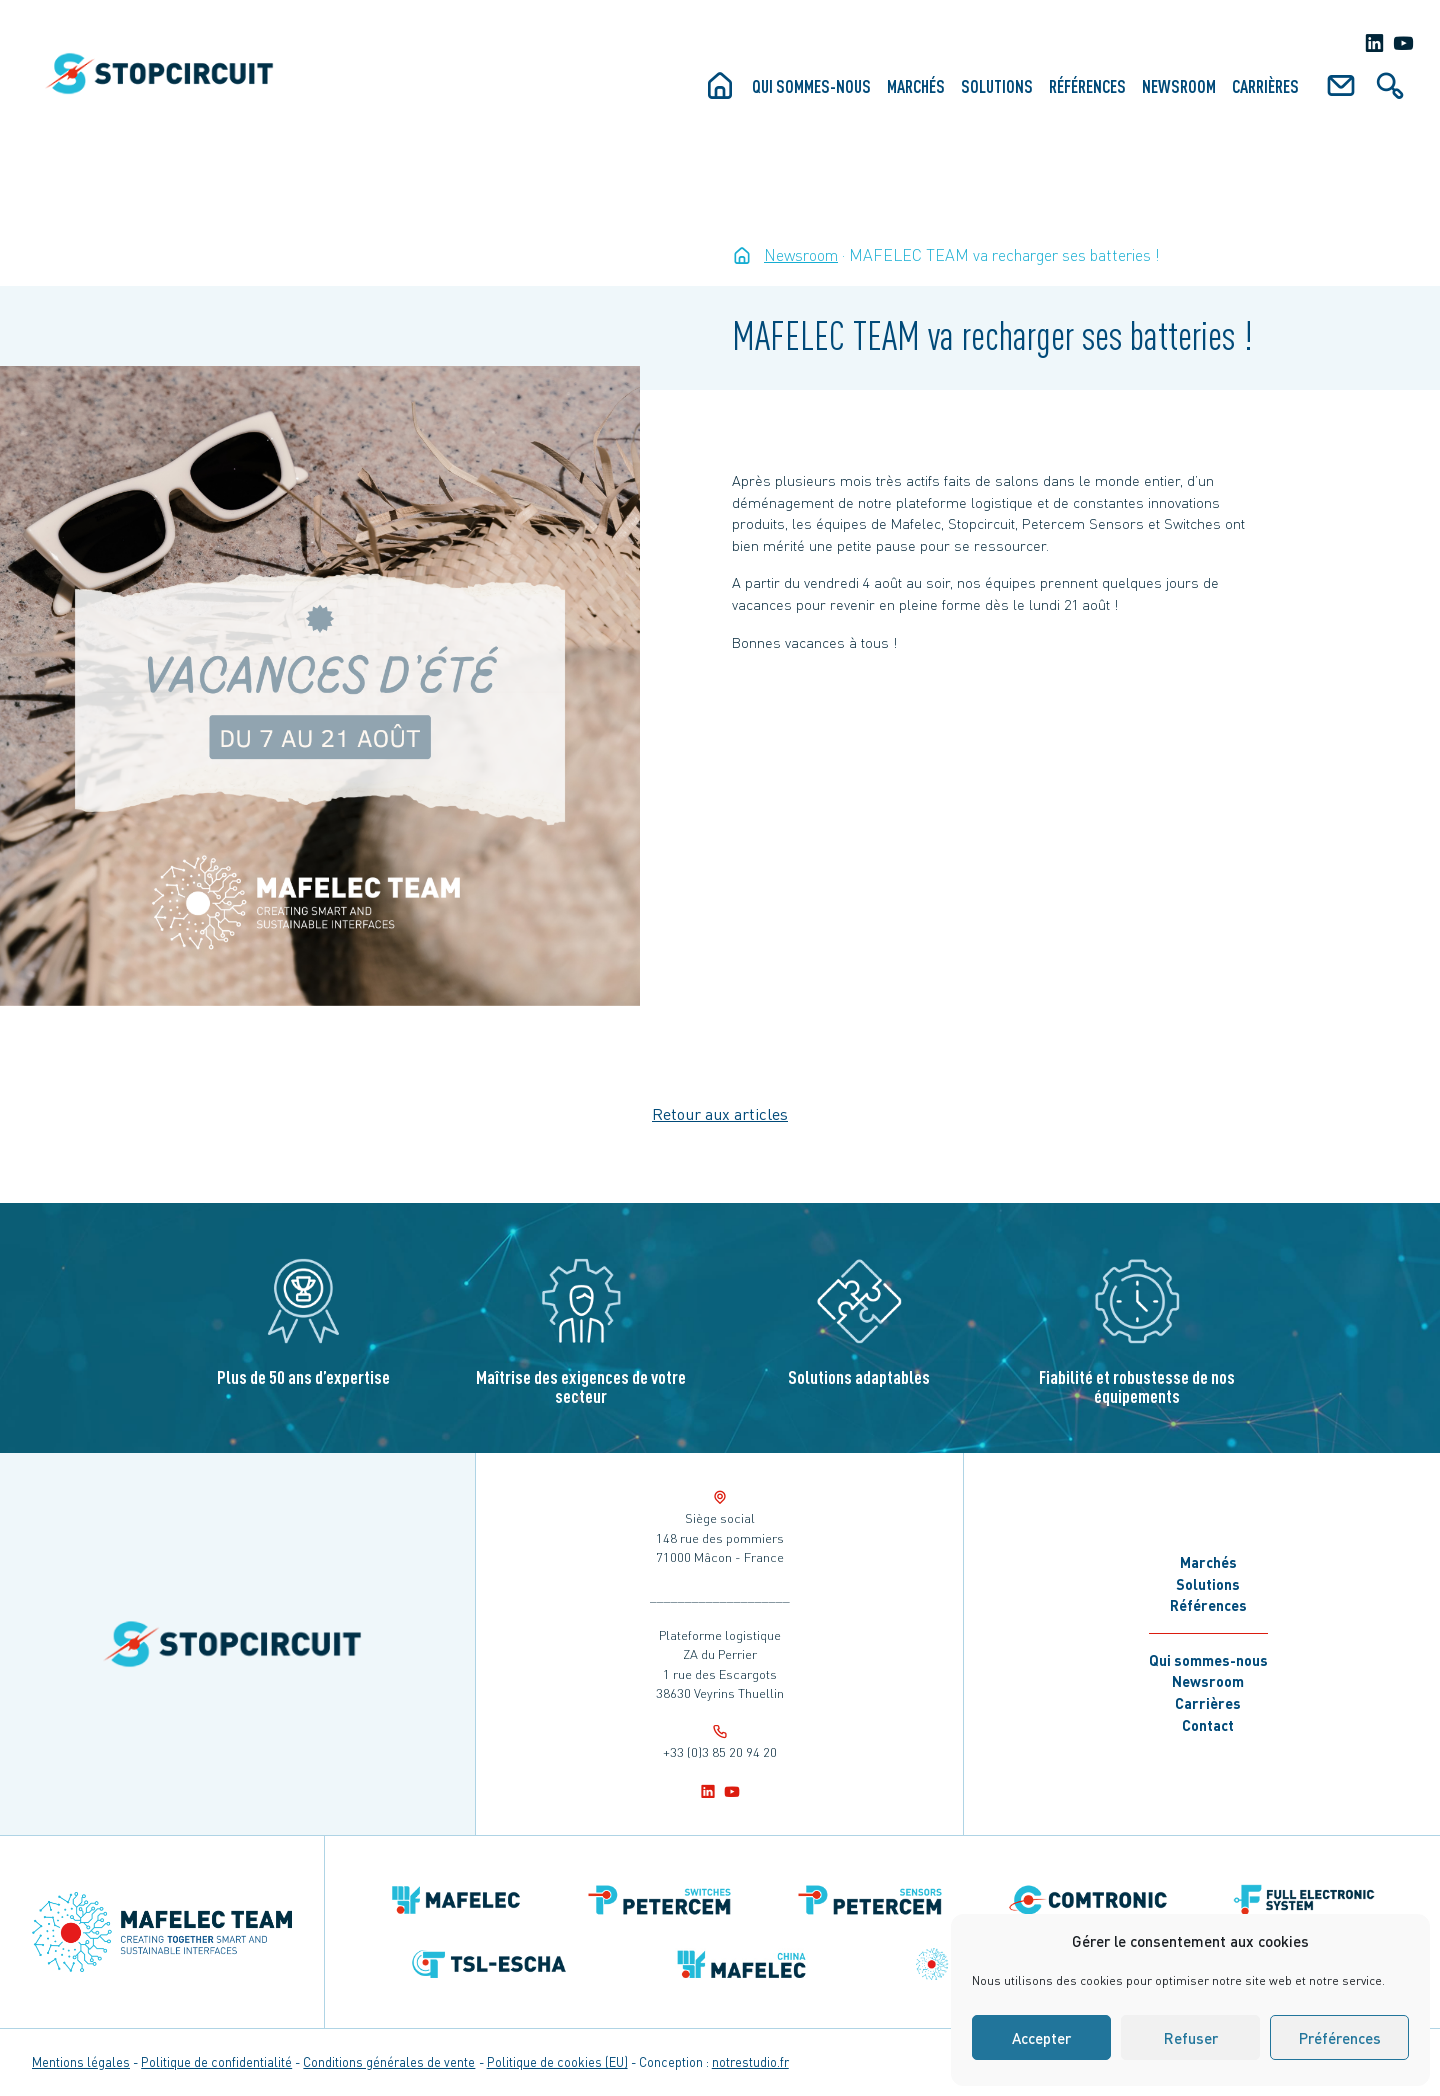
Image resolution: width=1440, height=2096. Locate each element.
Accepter (1041, 2038)
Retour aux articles (720, 1113)
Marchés (916, 86)
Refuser (1191, 2038)
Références (1087, 86)
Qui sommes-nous (811, 86)
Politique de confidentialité (216, 2062)
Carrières (1265, 86)
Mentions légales (81, 2062)
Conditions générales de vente (389, 2062)
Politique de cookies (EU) (557, 2062)
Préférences (1340, 2038)
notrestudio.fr (750, 2062)
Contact (1208, 1725)
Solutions (997, 86)
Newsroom (1179, 86)
